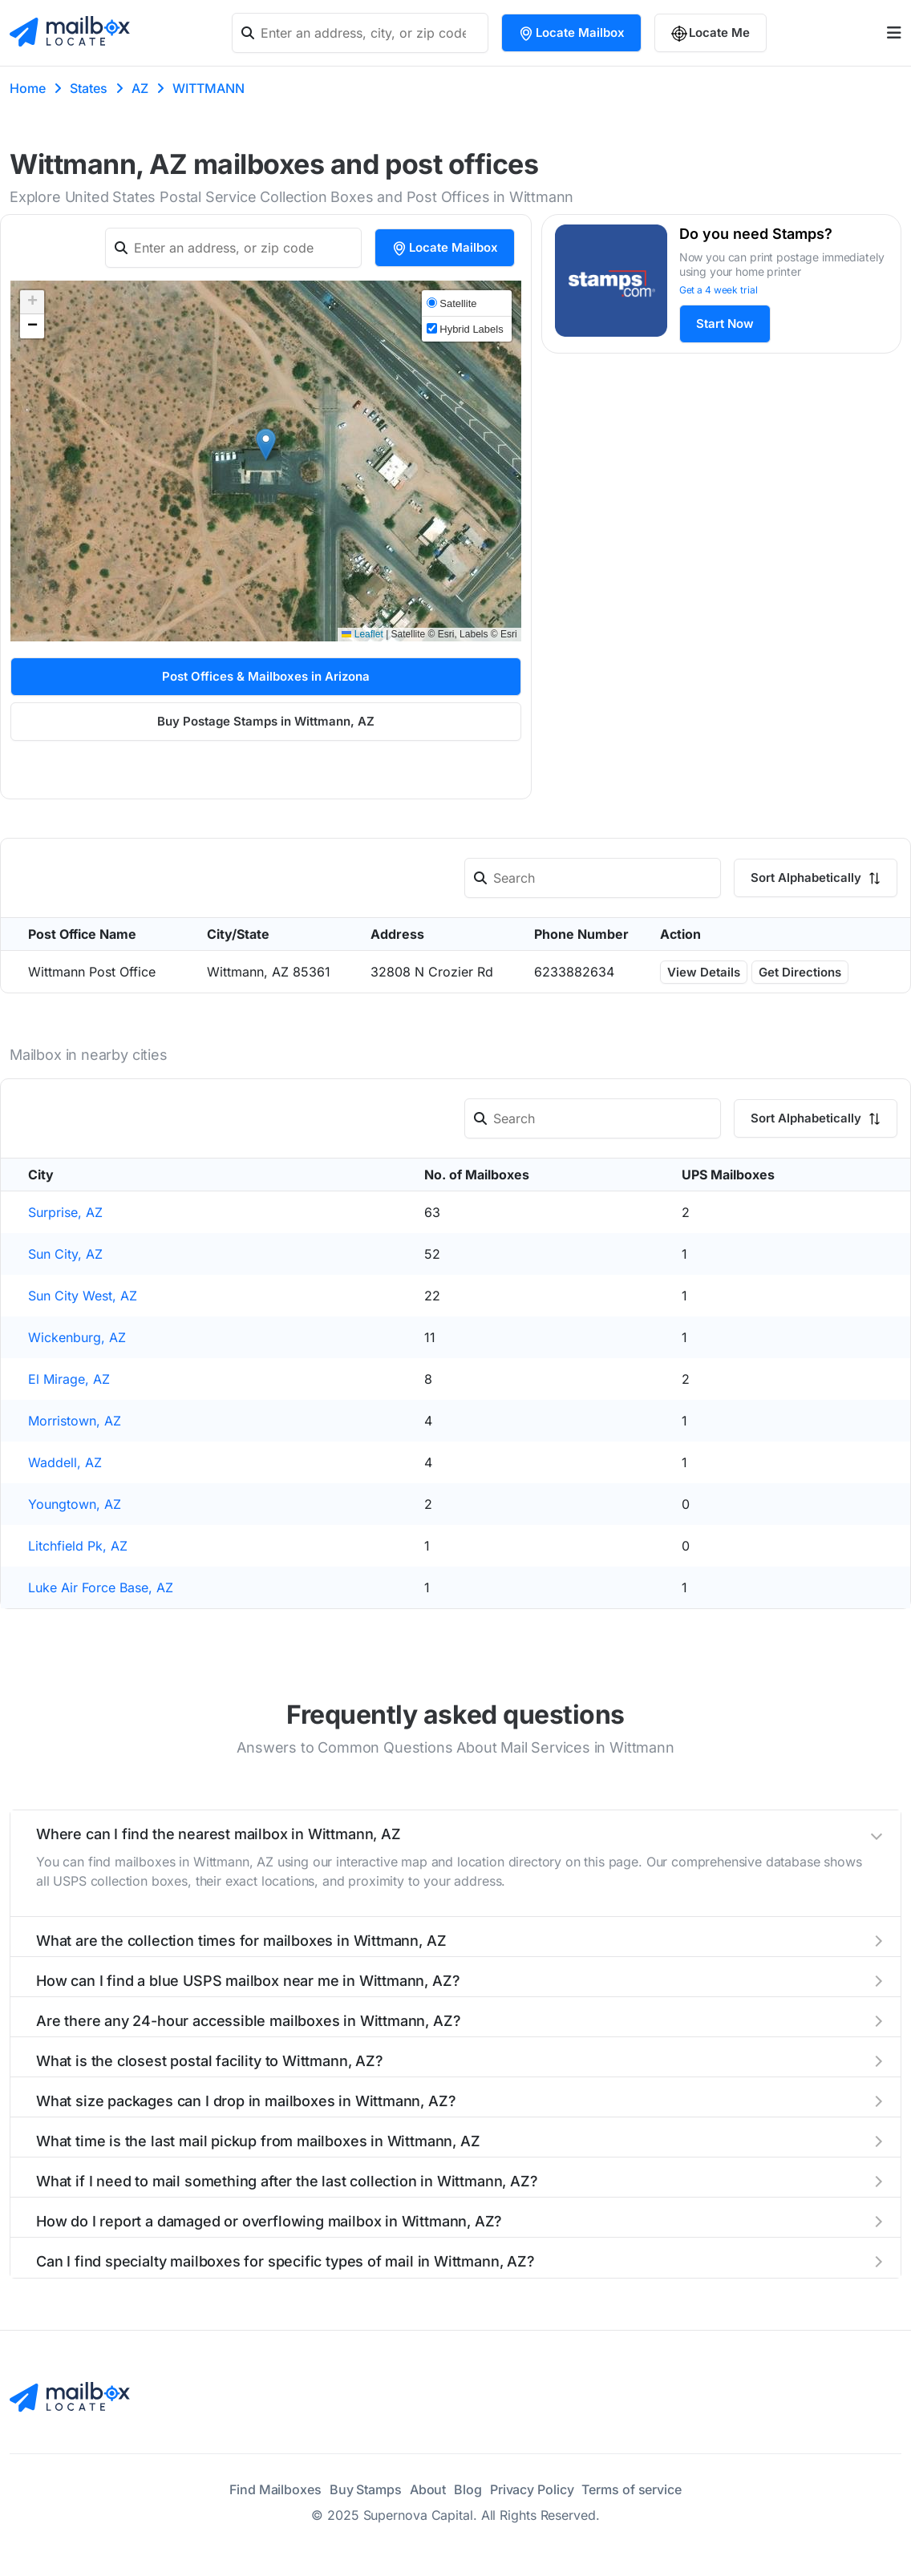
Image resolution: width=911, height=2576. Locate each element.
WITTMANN (208, 88)
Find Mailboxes (275, 2489)
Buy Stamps (366, 2489)
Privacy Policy (532, 2489)
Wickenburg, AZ (77, 1337)
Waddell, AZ (65, 1462)
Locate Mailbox (571, 33)
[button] (266, 444)
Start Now (725, 323)
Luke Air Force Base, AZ (100, 1587)
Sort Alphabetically (816, 877)
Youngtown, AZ (74, 1504)
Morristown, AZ (74, 1421)
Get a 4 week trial (718, 290)
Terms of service (631, 2489)
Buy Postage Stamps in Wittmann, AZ (266, 721)
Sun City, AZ (65, 1254)
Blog (468, 2489)
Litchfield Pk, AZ (78, 1546)
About (428, 2489)
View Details (703, 972)
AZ (140, 88)
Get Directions (800, 972)
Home (28, 88)
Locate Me (710, 33)
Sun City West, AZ (82, 1296)
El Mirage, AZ (69, 1379)
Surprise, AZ (65, 1212)
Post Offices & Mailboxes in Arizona (266, 676)
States (88, 88)
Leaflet (362, 634)
